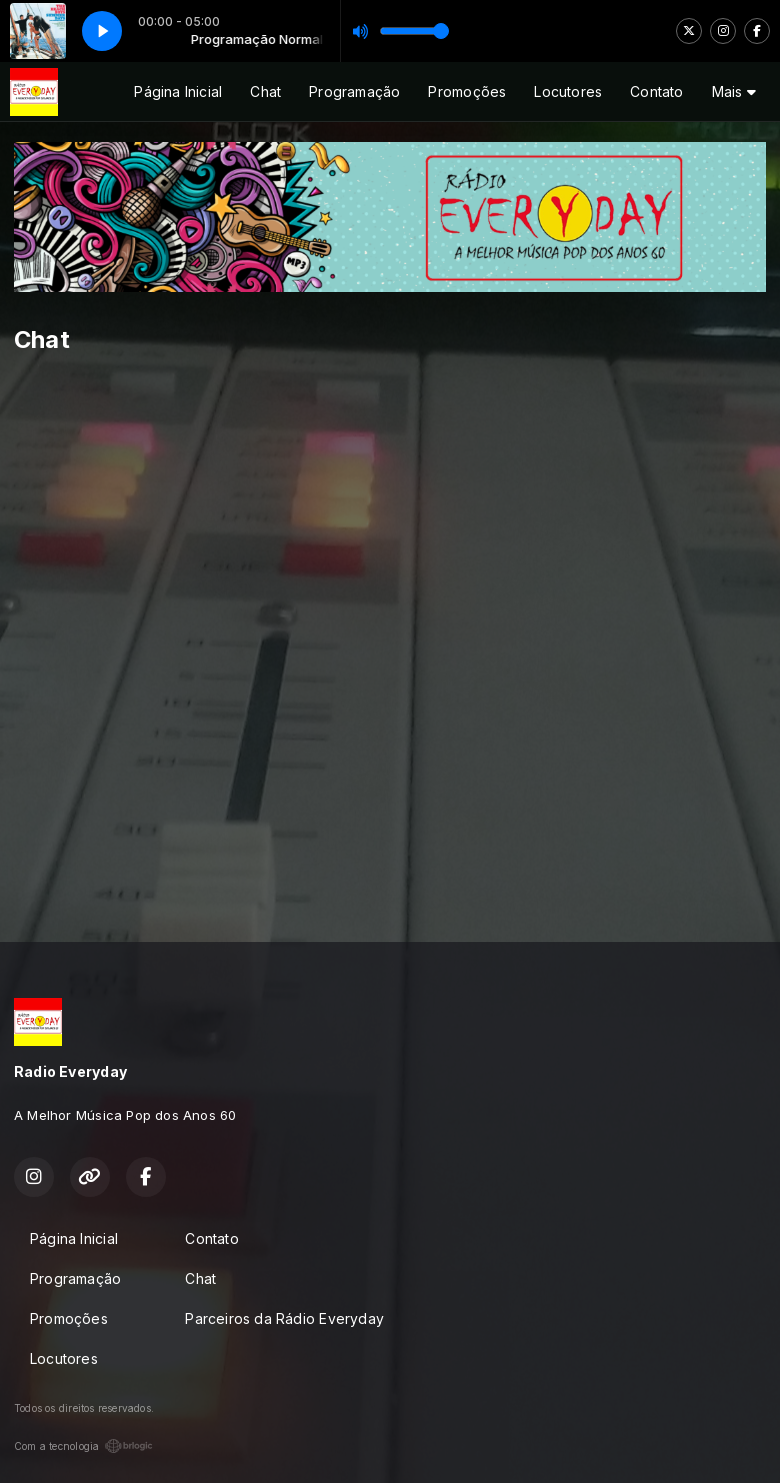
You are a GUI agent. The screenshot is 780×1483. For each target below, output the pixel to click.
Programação (354, 91)
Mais (734, 91)
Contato (656, 91)
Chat (265, 91)
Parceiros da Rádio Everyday (284, 1318)
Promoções (467, 91)
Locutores (568, 91)
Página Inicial (178, 91)
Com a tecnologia (83, 1446)
